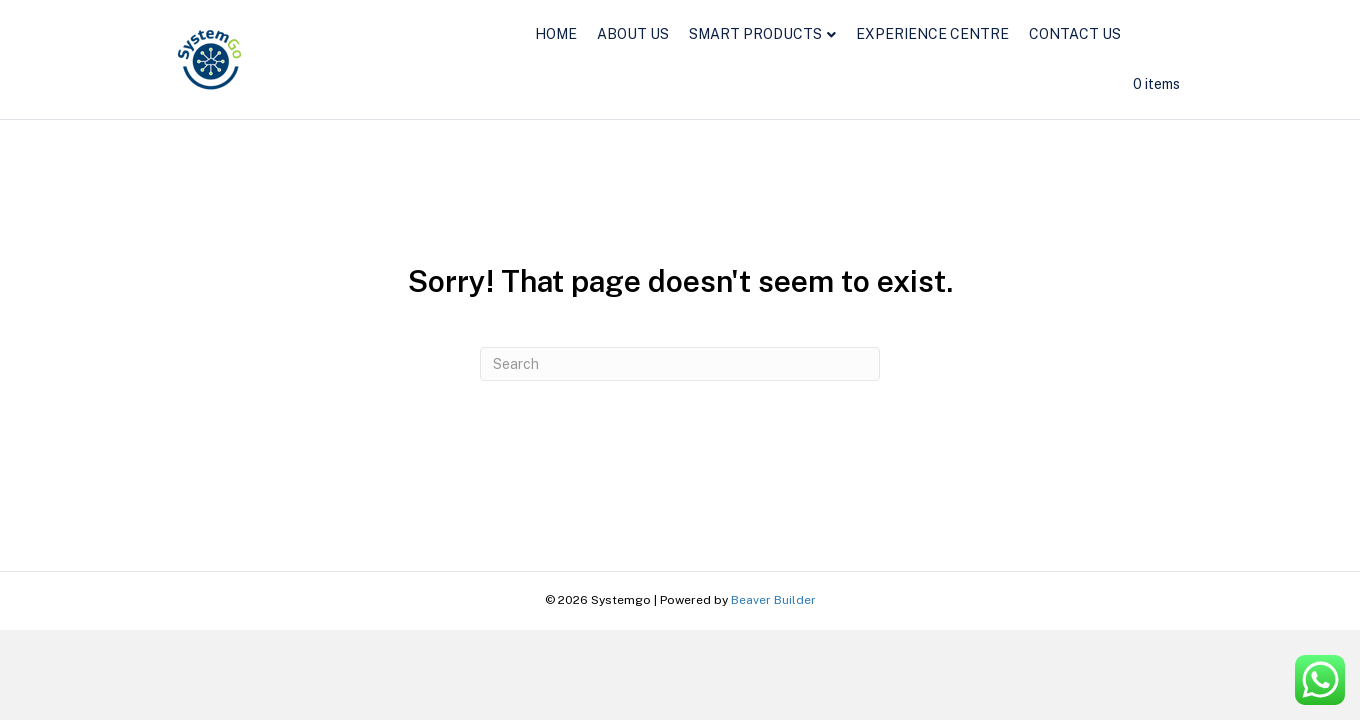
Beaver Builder (773, 600)
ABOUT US (633, 34)
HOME (556, 34)
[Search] (680, 364)
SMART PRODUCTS (755, 34)
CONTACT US (1075, 34)
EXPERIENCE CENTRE (932, 34)
